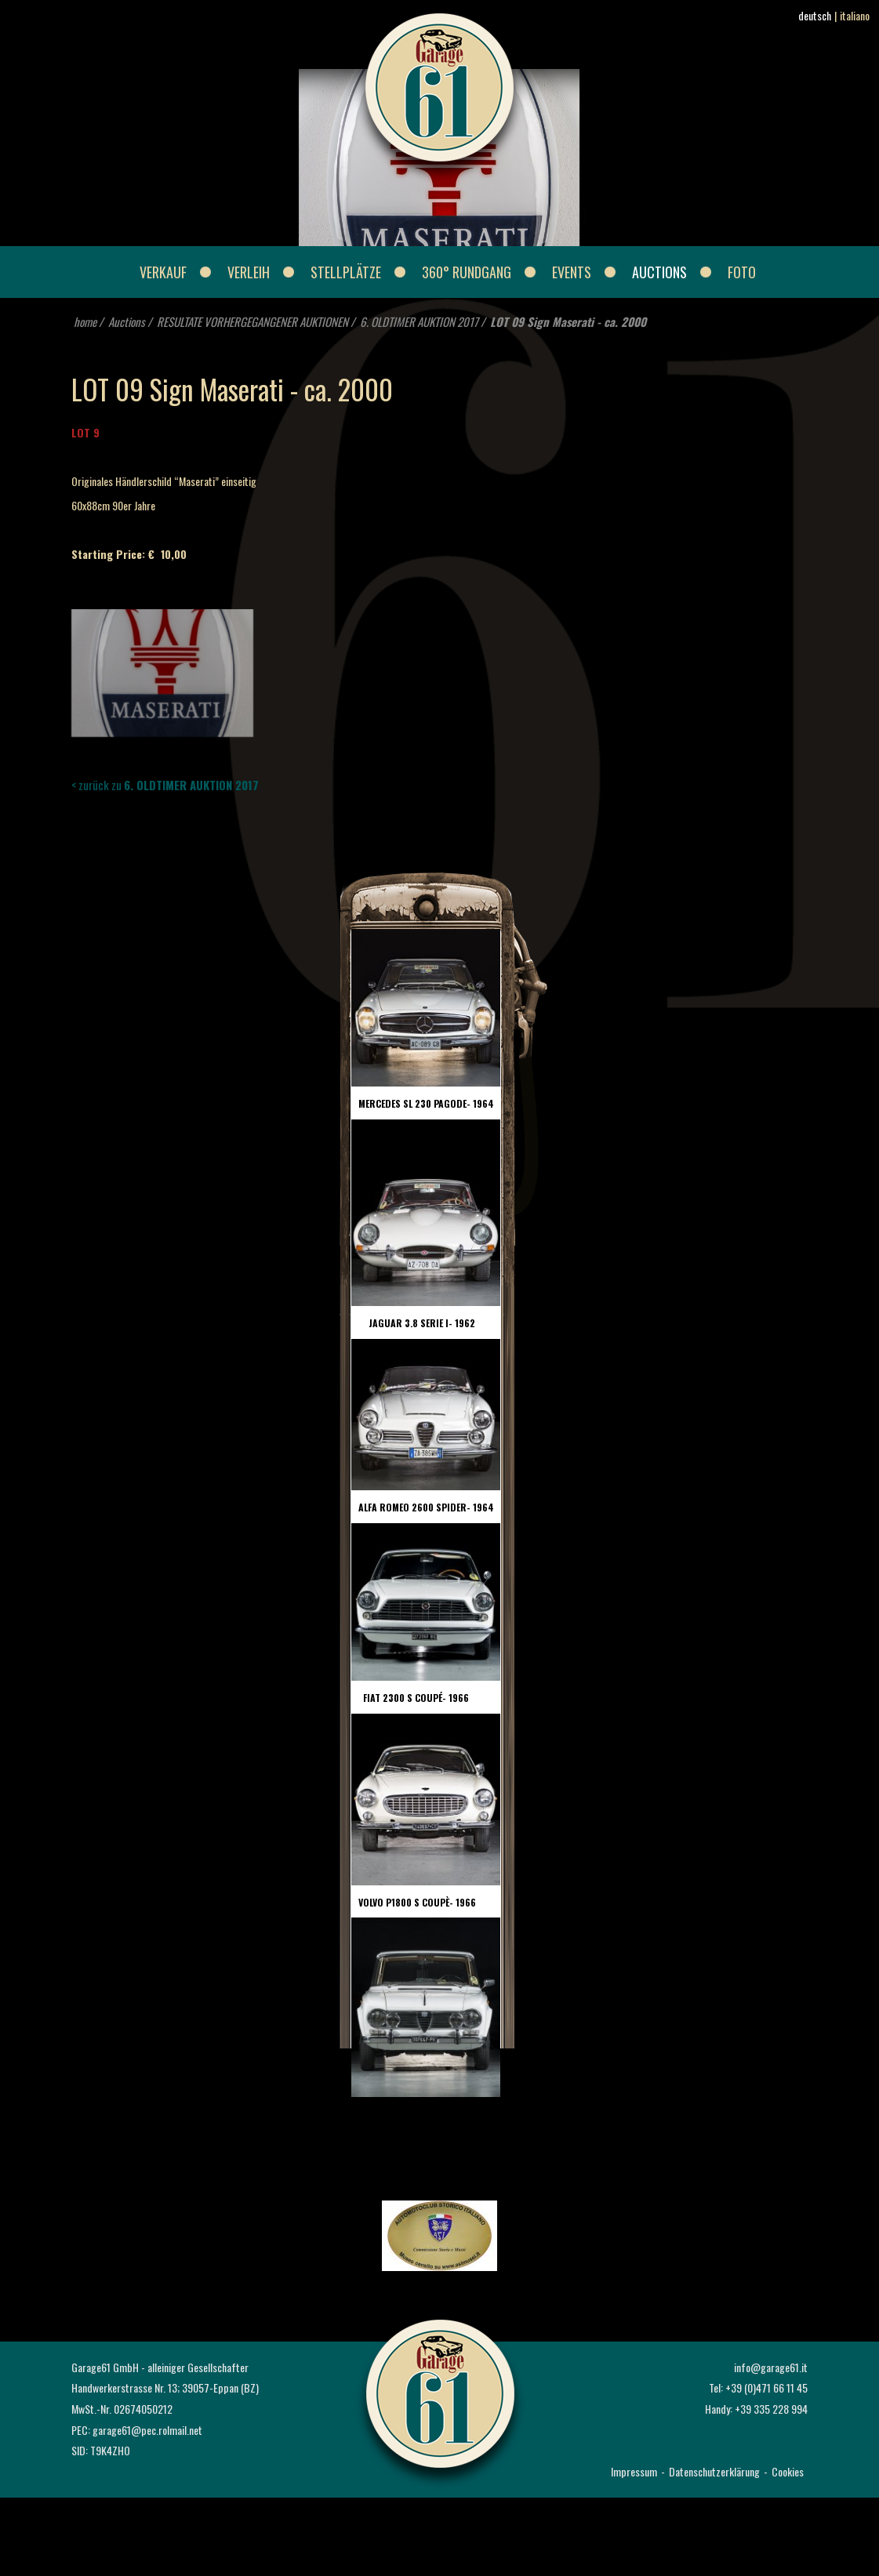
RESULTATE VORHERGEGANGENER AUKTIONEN (252, 321)
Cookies (788, 2471)
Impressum (634, 2471)
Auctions (659, 272)
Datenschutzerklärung (714, 2471)
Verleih (248, 272)
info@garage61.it (771, 2367)
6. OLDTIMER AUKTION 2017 (419, 321)
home (85, 321)
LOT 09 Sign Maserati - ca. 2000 (568, 321)
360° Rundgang (466, 272)
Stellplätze (346, 272)
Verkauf (163, 272)
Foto (742, 272)
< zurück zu (165, 784)
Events (571, 272)
